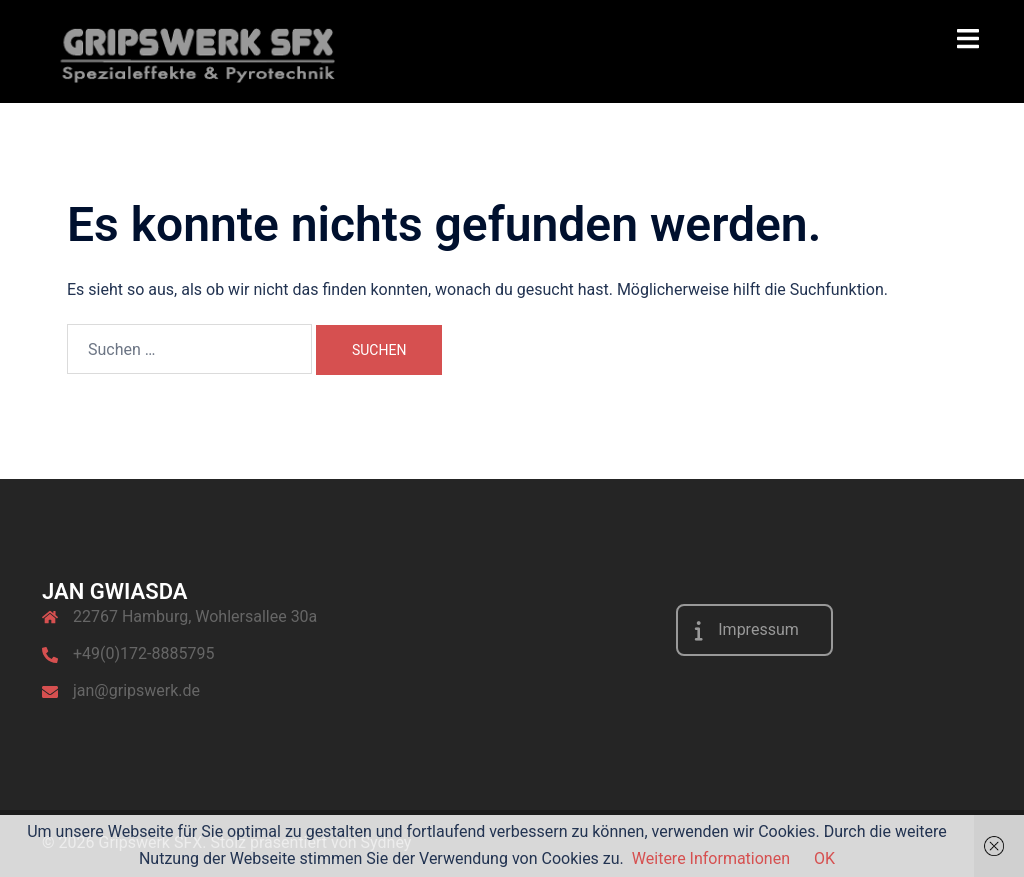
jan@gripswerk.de (136, 690)
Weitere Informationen (711, 858)
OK (824, 858)
